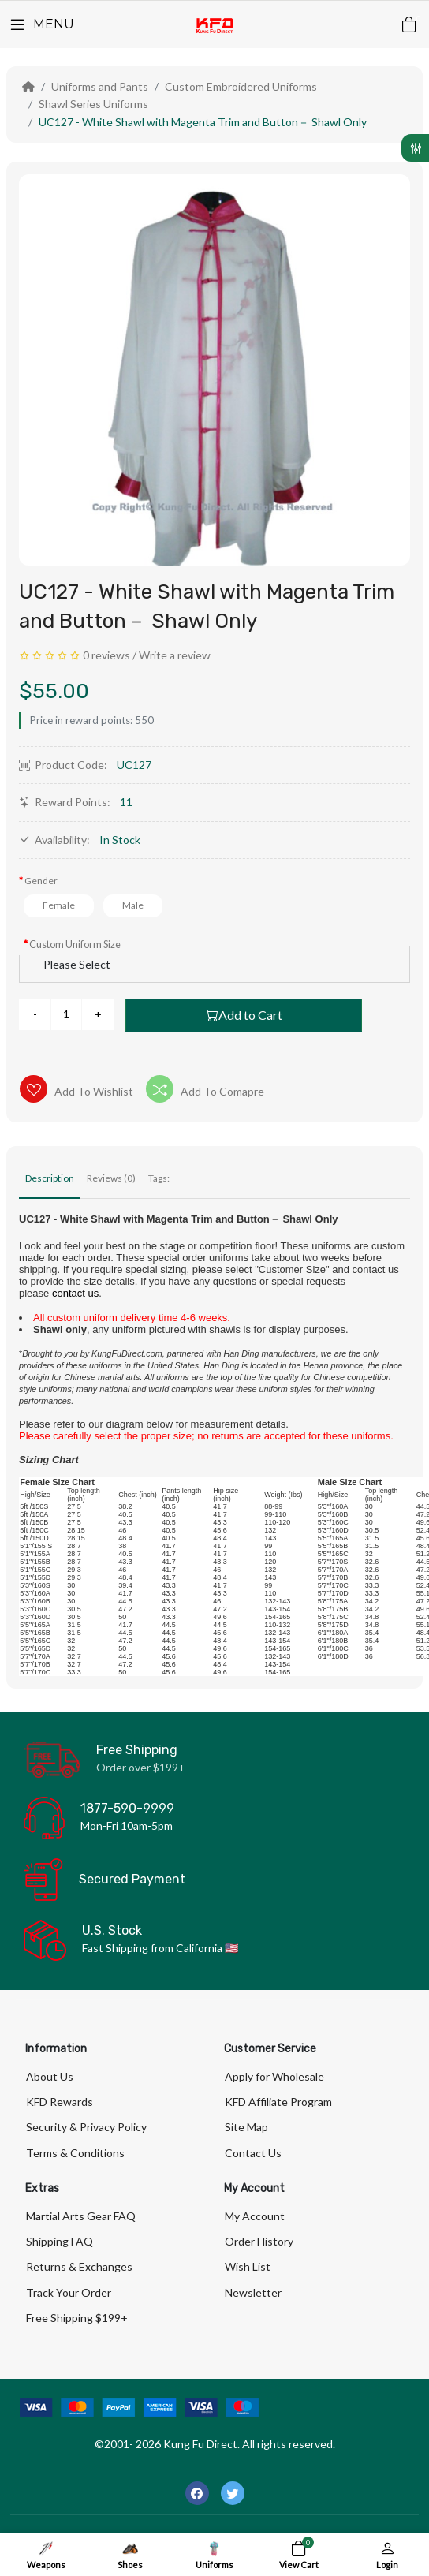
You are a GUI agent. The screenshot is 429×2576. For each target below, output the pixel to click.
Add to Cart (244, 1014)
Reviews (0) (111, 1178)
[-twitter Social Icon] (232, 2493)
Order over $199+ (140, 1767)
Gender (41, 881)
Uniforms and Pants (99, 86)
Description (49, 1178)
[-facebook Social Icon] (197, 2493)
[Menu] (41, 24)
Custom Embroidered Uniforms (241, 86)
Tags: (159, 1178)
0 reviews (106, 655)
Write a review (175, 655)
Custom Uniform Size (75, 944)
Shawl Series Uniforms (93, 103)
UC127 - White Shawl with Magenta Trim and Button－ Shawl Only (203, 122)
